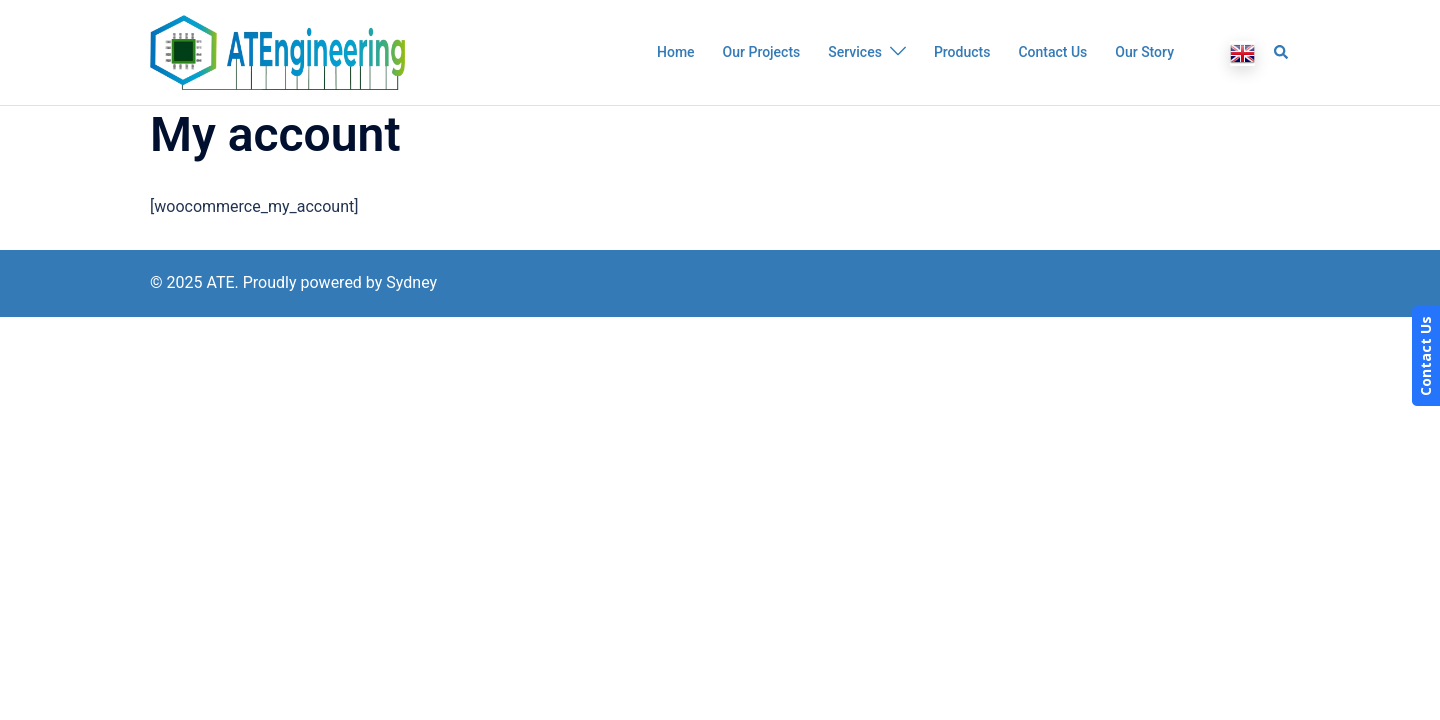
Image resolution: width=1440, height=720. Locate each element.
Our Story (1144, 52)
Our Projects (762, 52)
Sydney (411, 282)
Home (676, 52)
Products (962, 52)
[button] (1282, 52)
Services (855, 52)
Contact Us (1052, 52)
